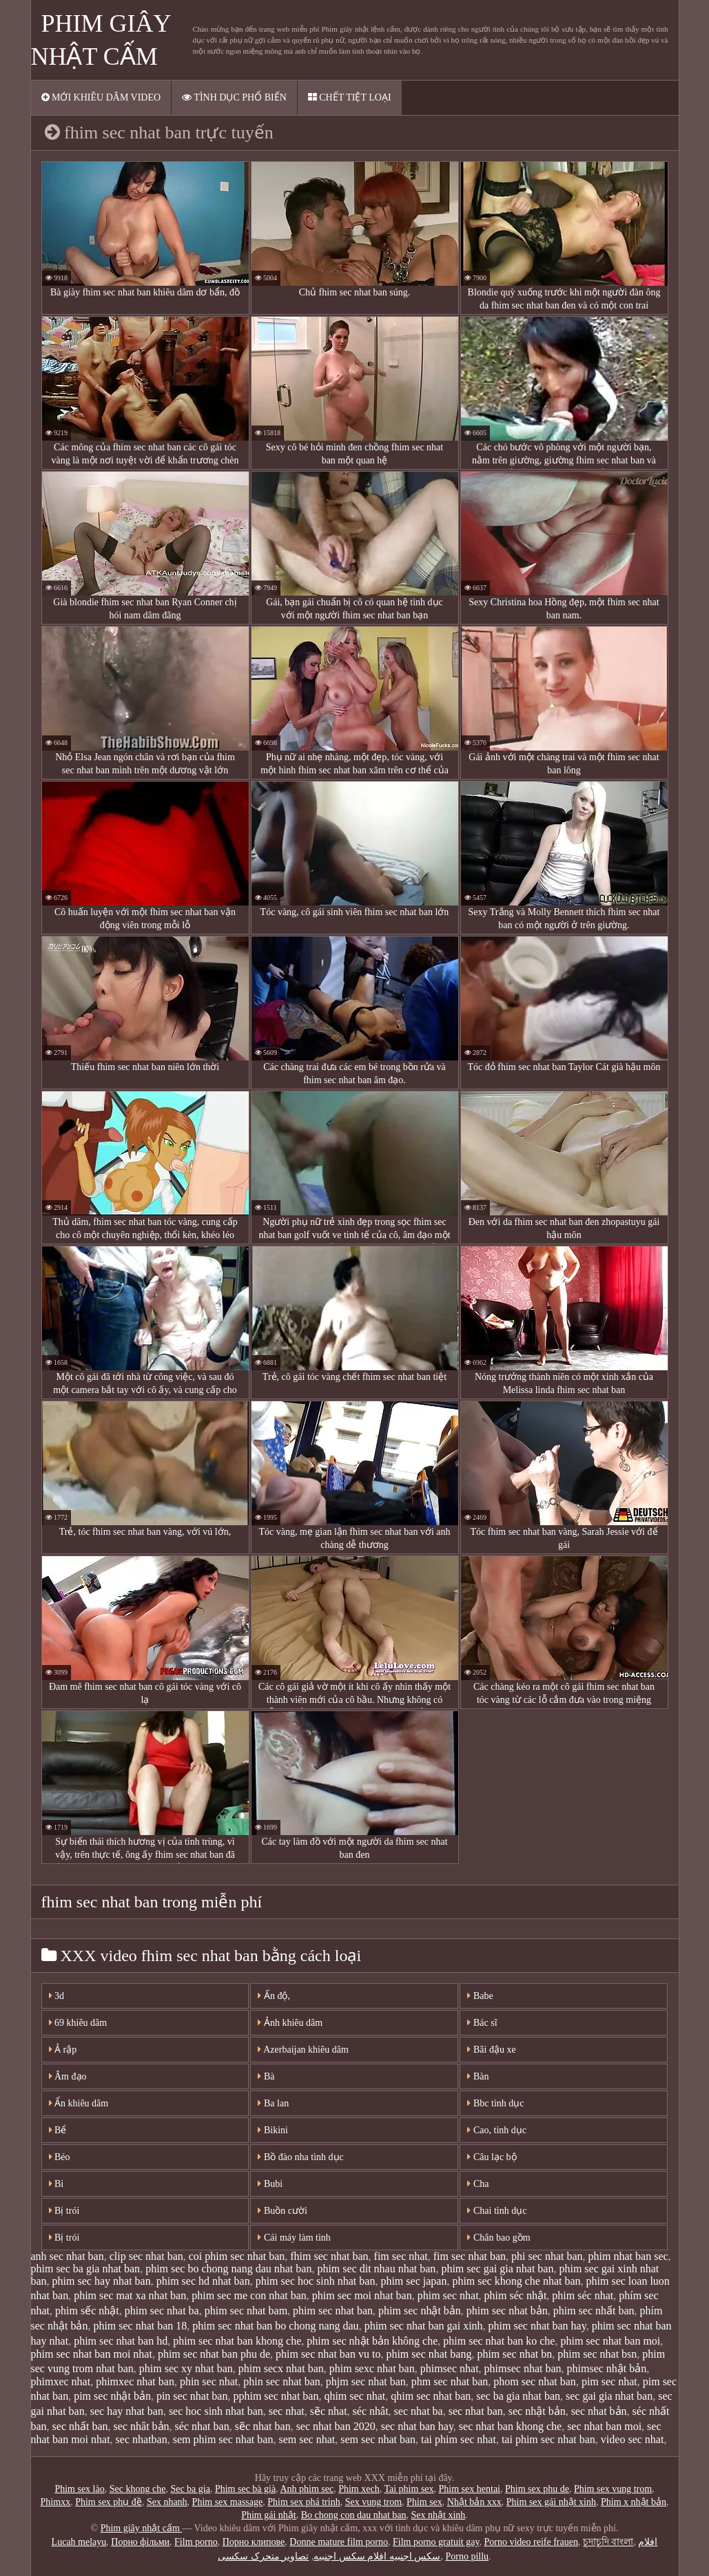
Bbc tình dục (495, 2103)
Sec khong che (138, 2489)
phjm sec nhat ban (366, 2381)
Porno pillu (467, 2556)
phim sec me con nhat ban (249, 2295)
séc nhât (371, 2411)
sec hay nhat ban (126, 2411)
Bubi (270, 2184)
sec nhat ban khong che (510, 2426)
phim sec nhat (448, 2295)
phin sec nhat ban (281, 2381)
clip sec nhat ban (146, 2256)
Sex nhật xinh (438, 2515)
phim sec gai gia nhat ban (497, 2268)
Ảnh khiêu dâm (290, 2023)
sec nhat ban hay (417, 2426)
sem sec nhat (306, 2439)
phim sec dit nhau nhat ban (376, 2268)
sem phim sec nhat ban (223, 2439)
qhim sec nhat (354, 2396)
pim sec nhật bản (112, 2396)
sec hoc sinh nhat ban (216, 2411)
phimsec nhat (449, 2368)
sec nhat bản (599, 2411)
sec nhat (287, 2411)
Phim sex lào (79, 2489)
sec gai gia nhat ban (609, 2396)
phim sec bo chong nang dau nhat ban (228, 2268)
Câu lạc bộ (491, 2157)
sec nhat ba (418, 2411)
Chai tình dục (496, 2211)
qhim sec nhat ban (431, 2396)
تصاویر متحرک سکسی (263, 2556)
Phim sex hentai (469, 2489)
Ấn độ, (274, 1996)
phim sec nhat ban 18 (140, 2326)
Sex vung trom (373, 2502)
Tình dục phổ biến (234, 97)
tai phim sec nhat (458, 2439)
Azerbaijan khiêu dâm (303, 2049)
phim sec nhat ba (162, 2310)
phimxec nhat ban (135, 2381)
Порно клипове (254, 2542)
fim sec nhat (401, 2256)
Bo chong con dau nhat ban (354, 2515)
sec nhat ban (476, 2411)
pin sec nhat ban (192, 2396)
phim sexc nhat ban (372, 2368)
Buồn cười (282, 2211)
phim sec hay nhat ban (101, 2281)
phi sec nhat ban (547, 2256)
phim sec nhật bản (419, 2310)
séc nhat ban (202, 2426)
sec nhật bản (537, 2411)
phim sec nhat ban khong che (237, 2341)
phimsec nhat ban (523, 2368)
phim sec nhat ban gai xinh (423, 2326)
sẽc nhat (328, 2411)
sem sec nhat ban (377, 2439)
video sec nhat (632, 2439)
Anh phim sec (306, 2489)
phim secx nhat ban (281, 2368)
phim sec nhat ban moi (610, 2341)
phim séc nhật (515, 2295)
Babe (480, 1996)
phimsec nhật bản (607, 2368)
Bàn (478, 2076)
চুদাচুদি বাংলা (608, 2542)
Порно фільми (140, 2542)
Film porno (196, 2542)
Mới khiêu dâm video (101, 97)
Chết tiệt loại (349, 97)
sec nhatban (141, 2439)
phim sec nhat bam (246, 2310)
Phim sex (424, 2502)
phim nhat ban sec (628, 2256)
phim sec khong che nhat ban (516, 2281)
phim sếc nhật (87, 2310)
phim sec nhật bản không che (372, 2341)
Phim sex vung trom (613, 2489)
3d (57, 1996)
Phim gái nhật (268, 2515)
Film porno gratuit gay (436, 2542)
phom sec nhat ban (534, 2381)
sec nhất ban (80, 2426)
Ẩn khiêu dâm (79, 2103)
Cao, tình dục (496, 2130)
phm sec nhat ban (450, 2381)
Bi (56, 2184)
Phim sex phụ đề (108, 2502)
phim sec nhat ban (333, 2310)
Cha (478, 2184)
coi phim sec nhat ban (237, 2256)
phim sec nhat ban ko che (499, 2341)
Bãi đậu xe (491, 2049)
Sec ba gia (190, 2489)
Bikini (273, 2130)
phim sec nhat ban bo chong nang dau (275, 2326)
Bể (58, 2130)
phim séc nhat (582, 2295)
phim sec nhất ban (594, 2310)
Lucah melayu (79, 2542)
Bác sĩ (482, 2023)
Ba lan (273, 2103)
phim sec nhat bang (428, 2354)
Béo (59, 2157)
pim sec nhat (609, 2381)
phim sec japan (413, 2281)
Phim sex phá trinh (303, 2502)
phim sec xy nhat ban (186, 2368)
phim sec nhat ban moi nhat (91, 2354)
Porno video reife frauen (530, 2542)
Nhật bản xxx (474, 2502)
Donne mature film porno (338, 2542)
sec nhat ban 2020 (336, 2426)
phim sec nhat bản (507, 2310)
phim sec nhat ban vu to (328, 2354)
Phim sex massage (227, 2502)
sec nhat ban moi (604, 2426)
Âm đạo (68, 2076)
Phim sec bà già (245, 2489)
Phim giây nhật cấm (142, 2528)
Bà (266, 2076)
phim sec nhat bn (514, 2354)
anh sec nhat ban (67, 2256)
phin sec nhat (209, 2381)
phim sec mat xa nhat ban (130, 2295)
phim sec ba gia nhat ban (86, 2268)
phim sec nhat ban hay (537, 2326)
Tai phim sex (408, 2489)
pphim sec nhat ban (275, 2396)
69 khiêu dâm (78, 2023)
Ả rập (63, 2049)
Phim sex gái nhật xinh (551, 2502)
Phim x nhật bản (633, 2502)
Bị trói (64, 2211)
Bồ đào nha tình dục (300, 2157)
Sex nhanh (167, 2502)
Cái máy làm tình (294, 2237)
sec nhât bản (141, 2426)
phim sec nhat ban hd (120, 2341)
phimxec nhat (61, 2381)
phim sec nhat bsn (597, 2354)
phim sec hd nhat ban (203, 2281)
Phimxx (56, 2502)
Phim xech (359, 2489)
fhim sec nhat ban (329, 2256)
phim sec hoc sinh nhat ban (316, 2281)
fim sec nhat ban (469, 2256)
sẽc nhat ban (263, 2426)
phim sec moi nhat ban (362, 2295)
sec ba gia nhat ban (518, 2396)
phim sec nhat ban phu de (214, 2354)
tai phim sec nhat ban (548, 2439)
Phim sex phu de (537, 2489)
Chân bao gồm (498, 2237)
